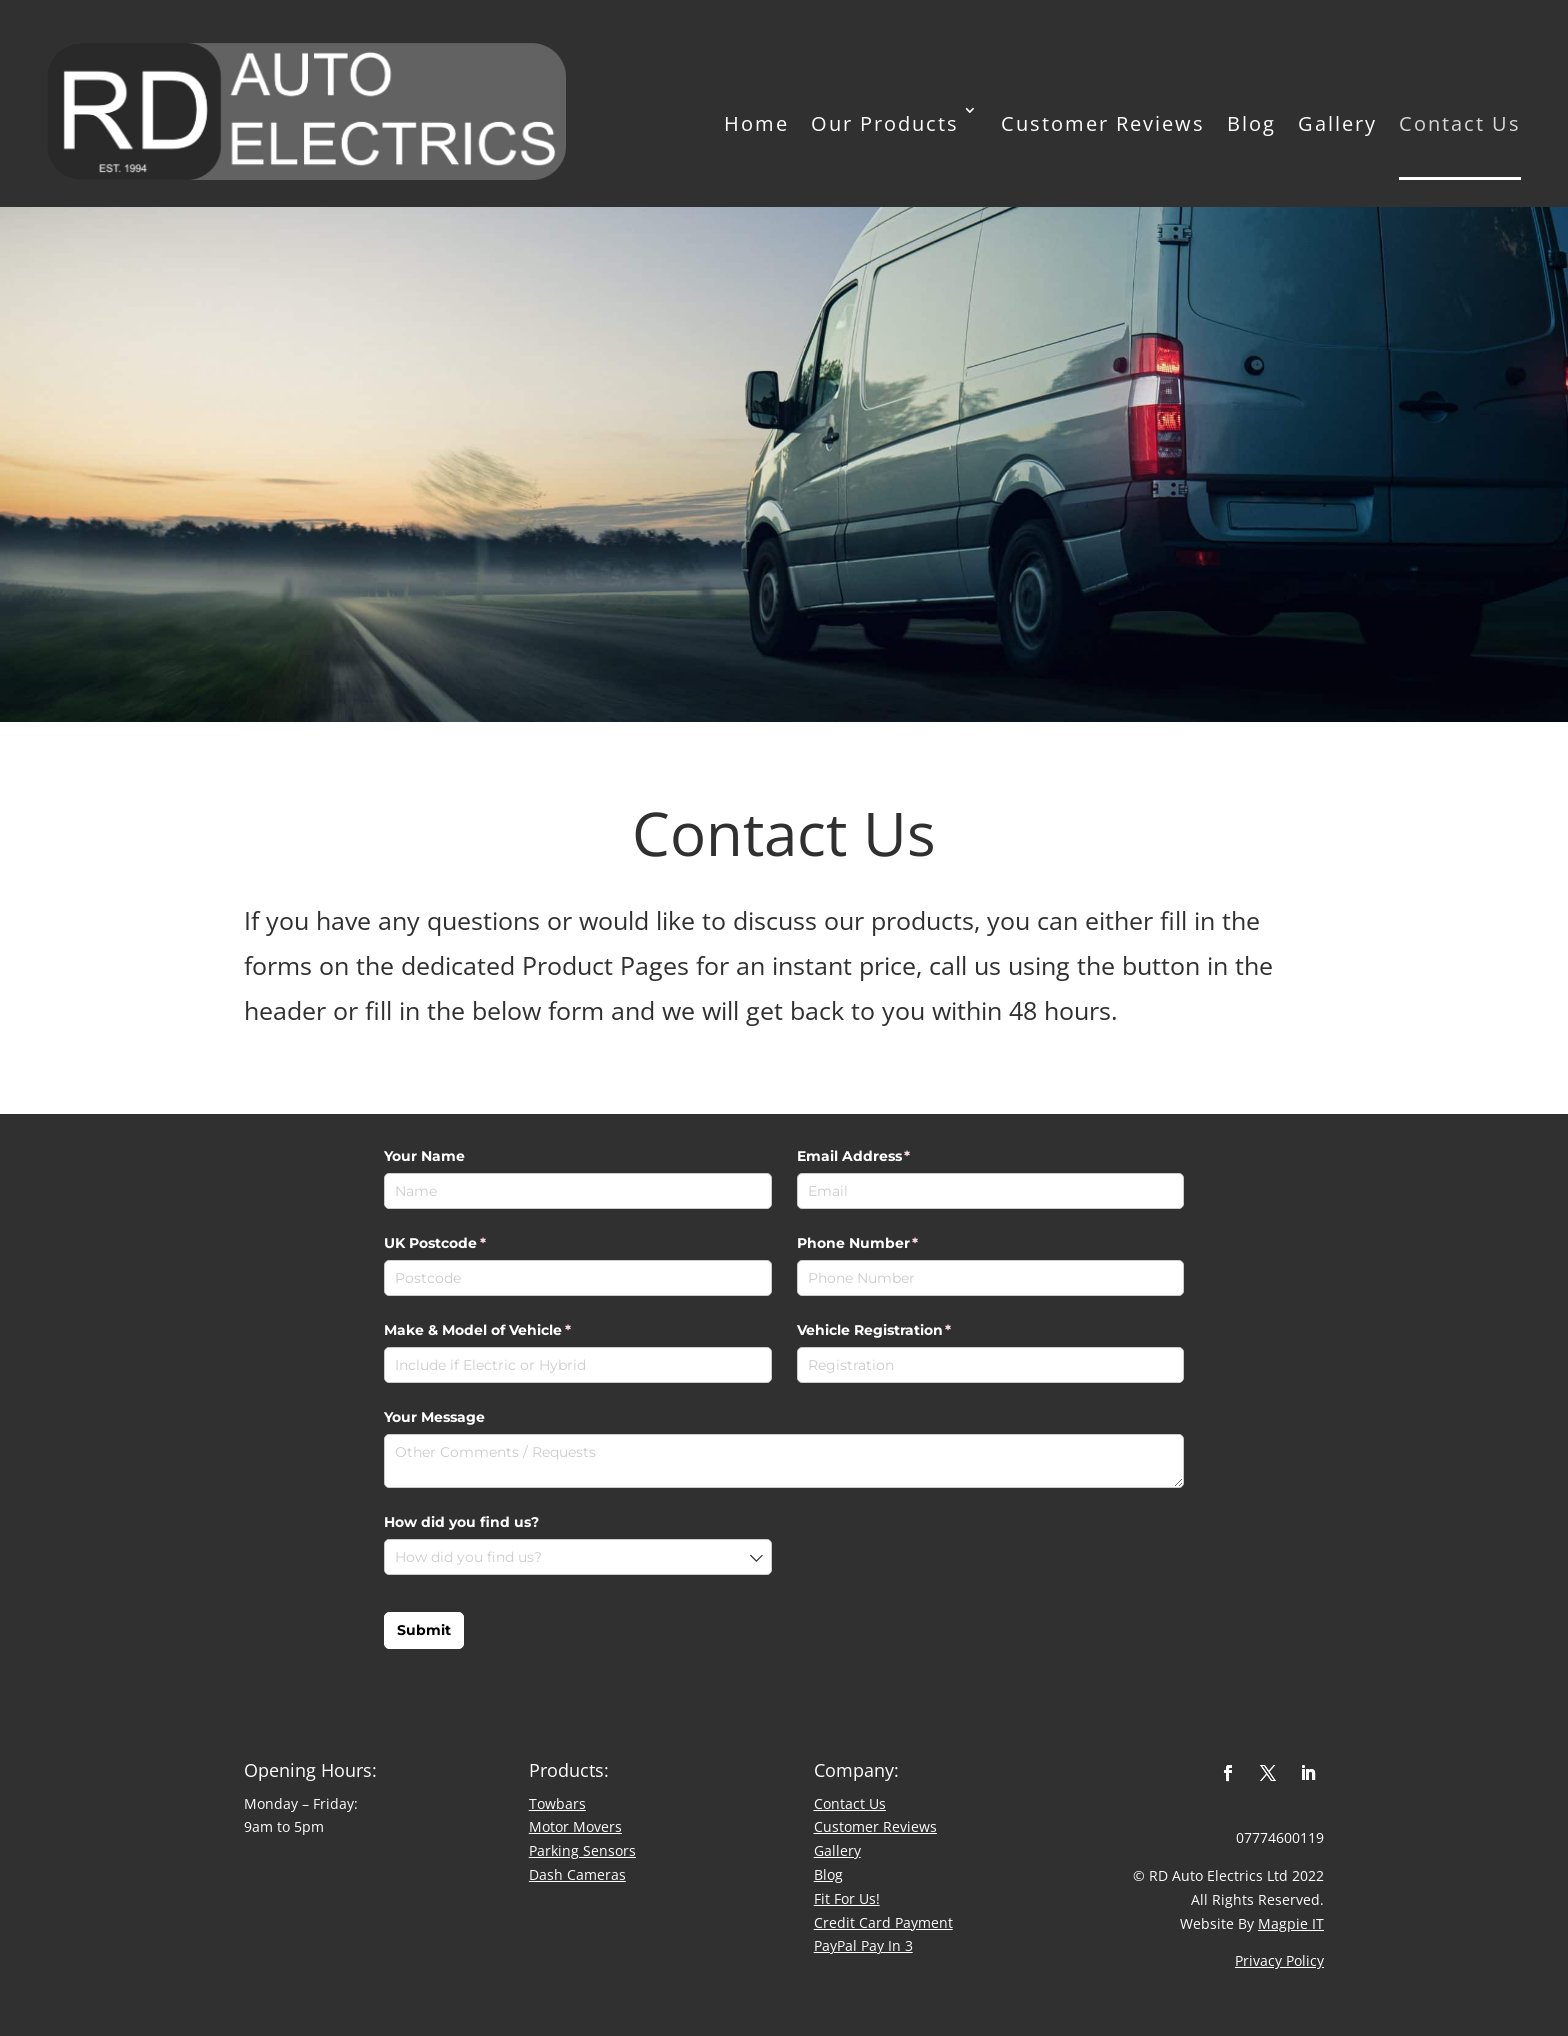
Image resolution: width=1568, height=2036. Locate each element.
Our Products (885, 123)
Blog (1251, 123)
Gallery (1337, 123)
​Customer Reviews (875, 1826)
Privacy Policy (1279, 1960)
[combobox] (578, 1557)
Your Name (424, 1156)
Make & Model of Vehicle (510, 1331)
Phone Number (890, 1244)
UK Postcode (467, 1244)
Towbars (557, 1803)
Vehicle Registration (907, 1331)
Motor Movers (575, 1826)
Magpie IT (1291, 1923)
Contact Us (1460, 123)
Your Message (434, 1417)
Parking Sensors (582, 1850)
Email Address (886, 1157)
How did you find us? (461, 1522)
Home (756, 123)
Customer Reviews (1103, 123)
